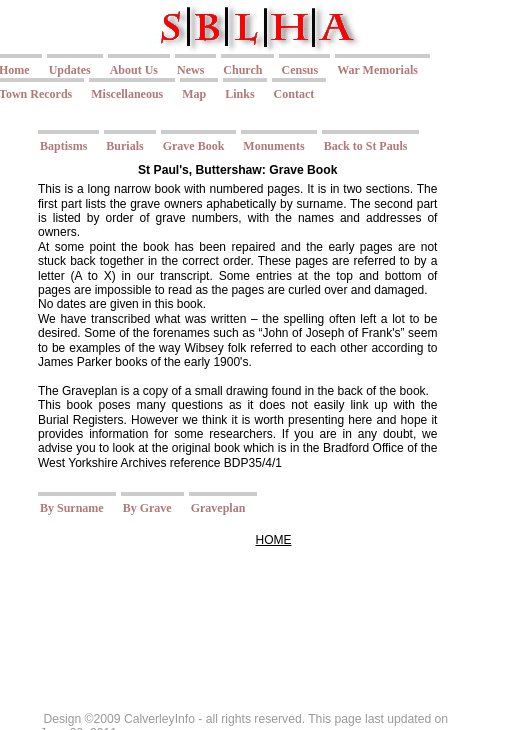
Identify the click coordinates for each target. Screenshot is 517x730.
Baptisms (63, 146)
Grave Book (194, 146)
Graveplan (218, 508)
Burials (124, 146)
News (190, 70)
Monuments (273, 146)
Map (194, 94)
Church (242, 70)
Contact (294, 94)
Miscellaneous (127, 94)
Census (299, 70)
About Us (134, 70)
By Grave (147, 508)
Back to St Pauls (366, 146)
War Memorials (377, 70)
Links (239, 94)
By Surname (72, 508)
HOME (274, 540)
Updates (70, 70)
